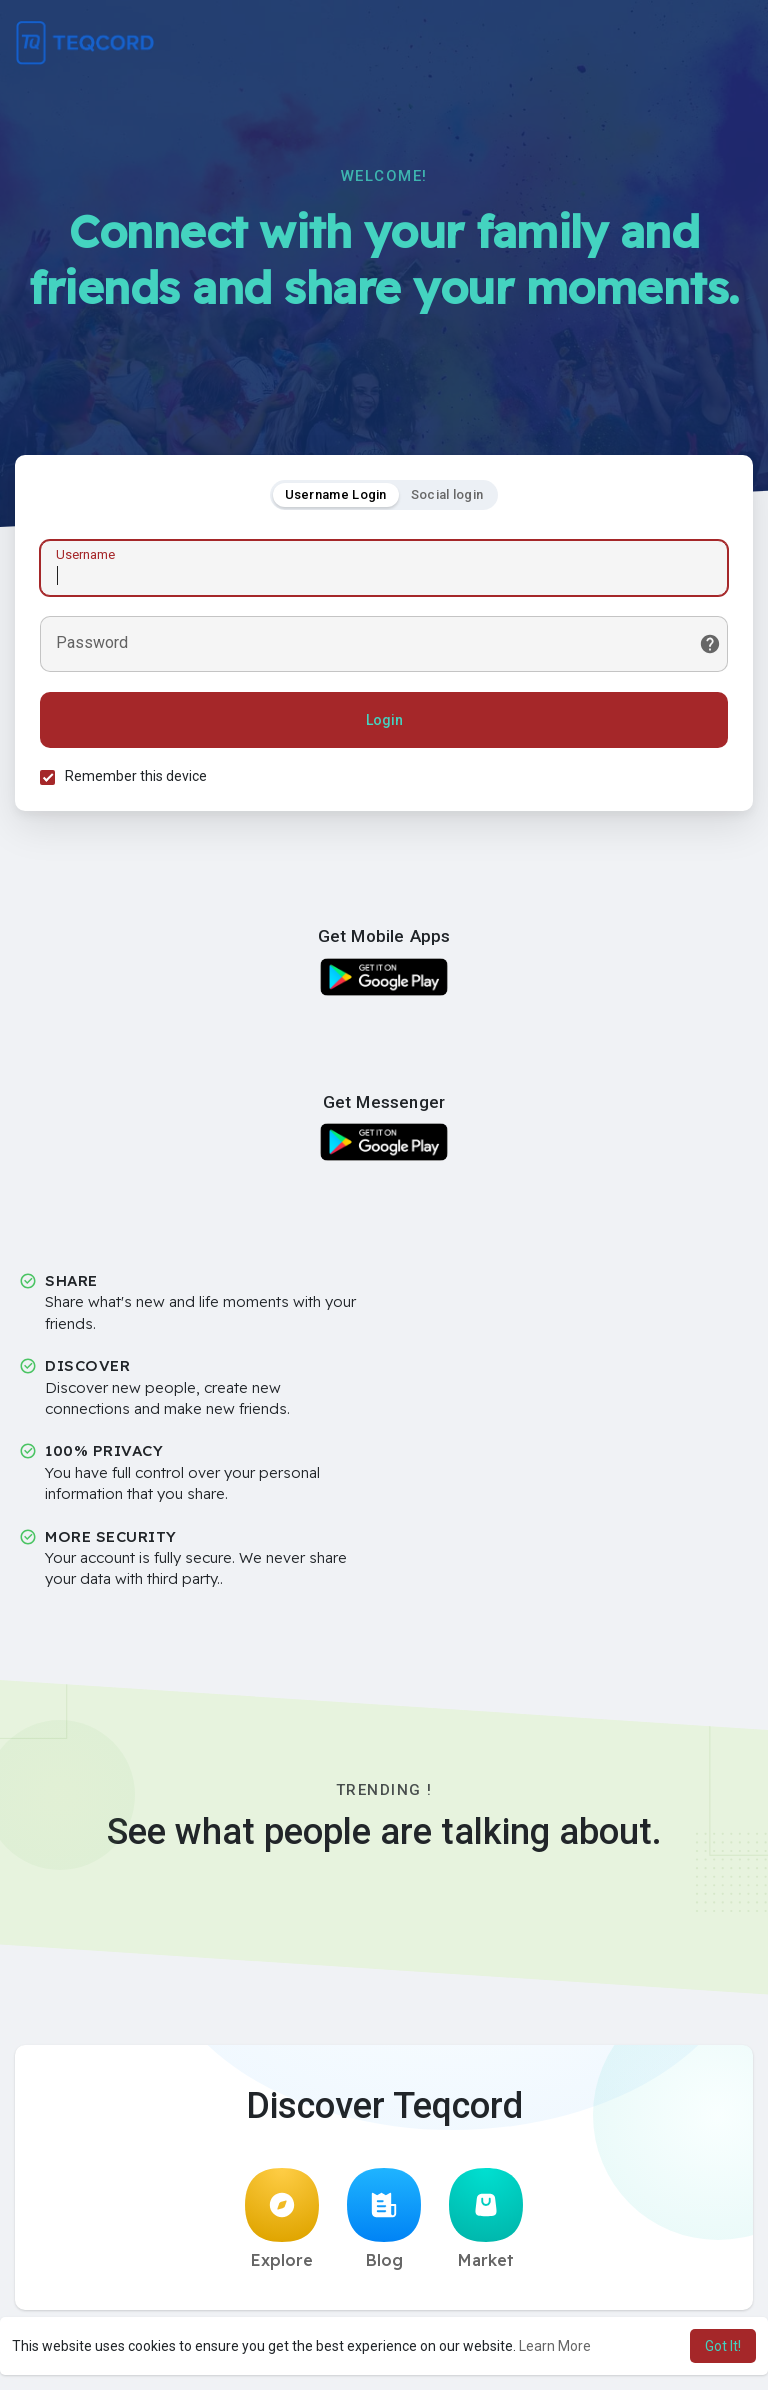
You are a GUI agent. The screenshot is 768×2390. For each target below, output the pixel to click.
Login (384, 720)
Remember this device (136, 776)
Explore (282, 2219)
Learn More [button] (555, 2346)
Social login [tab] (447, 494)
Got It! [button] (723, 2346)
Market (486, 2219)
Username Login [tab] (336, 494)
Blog (384, 2219)
